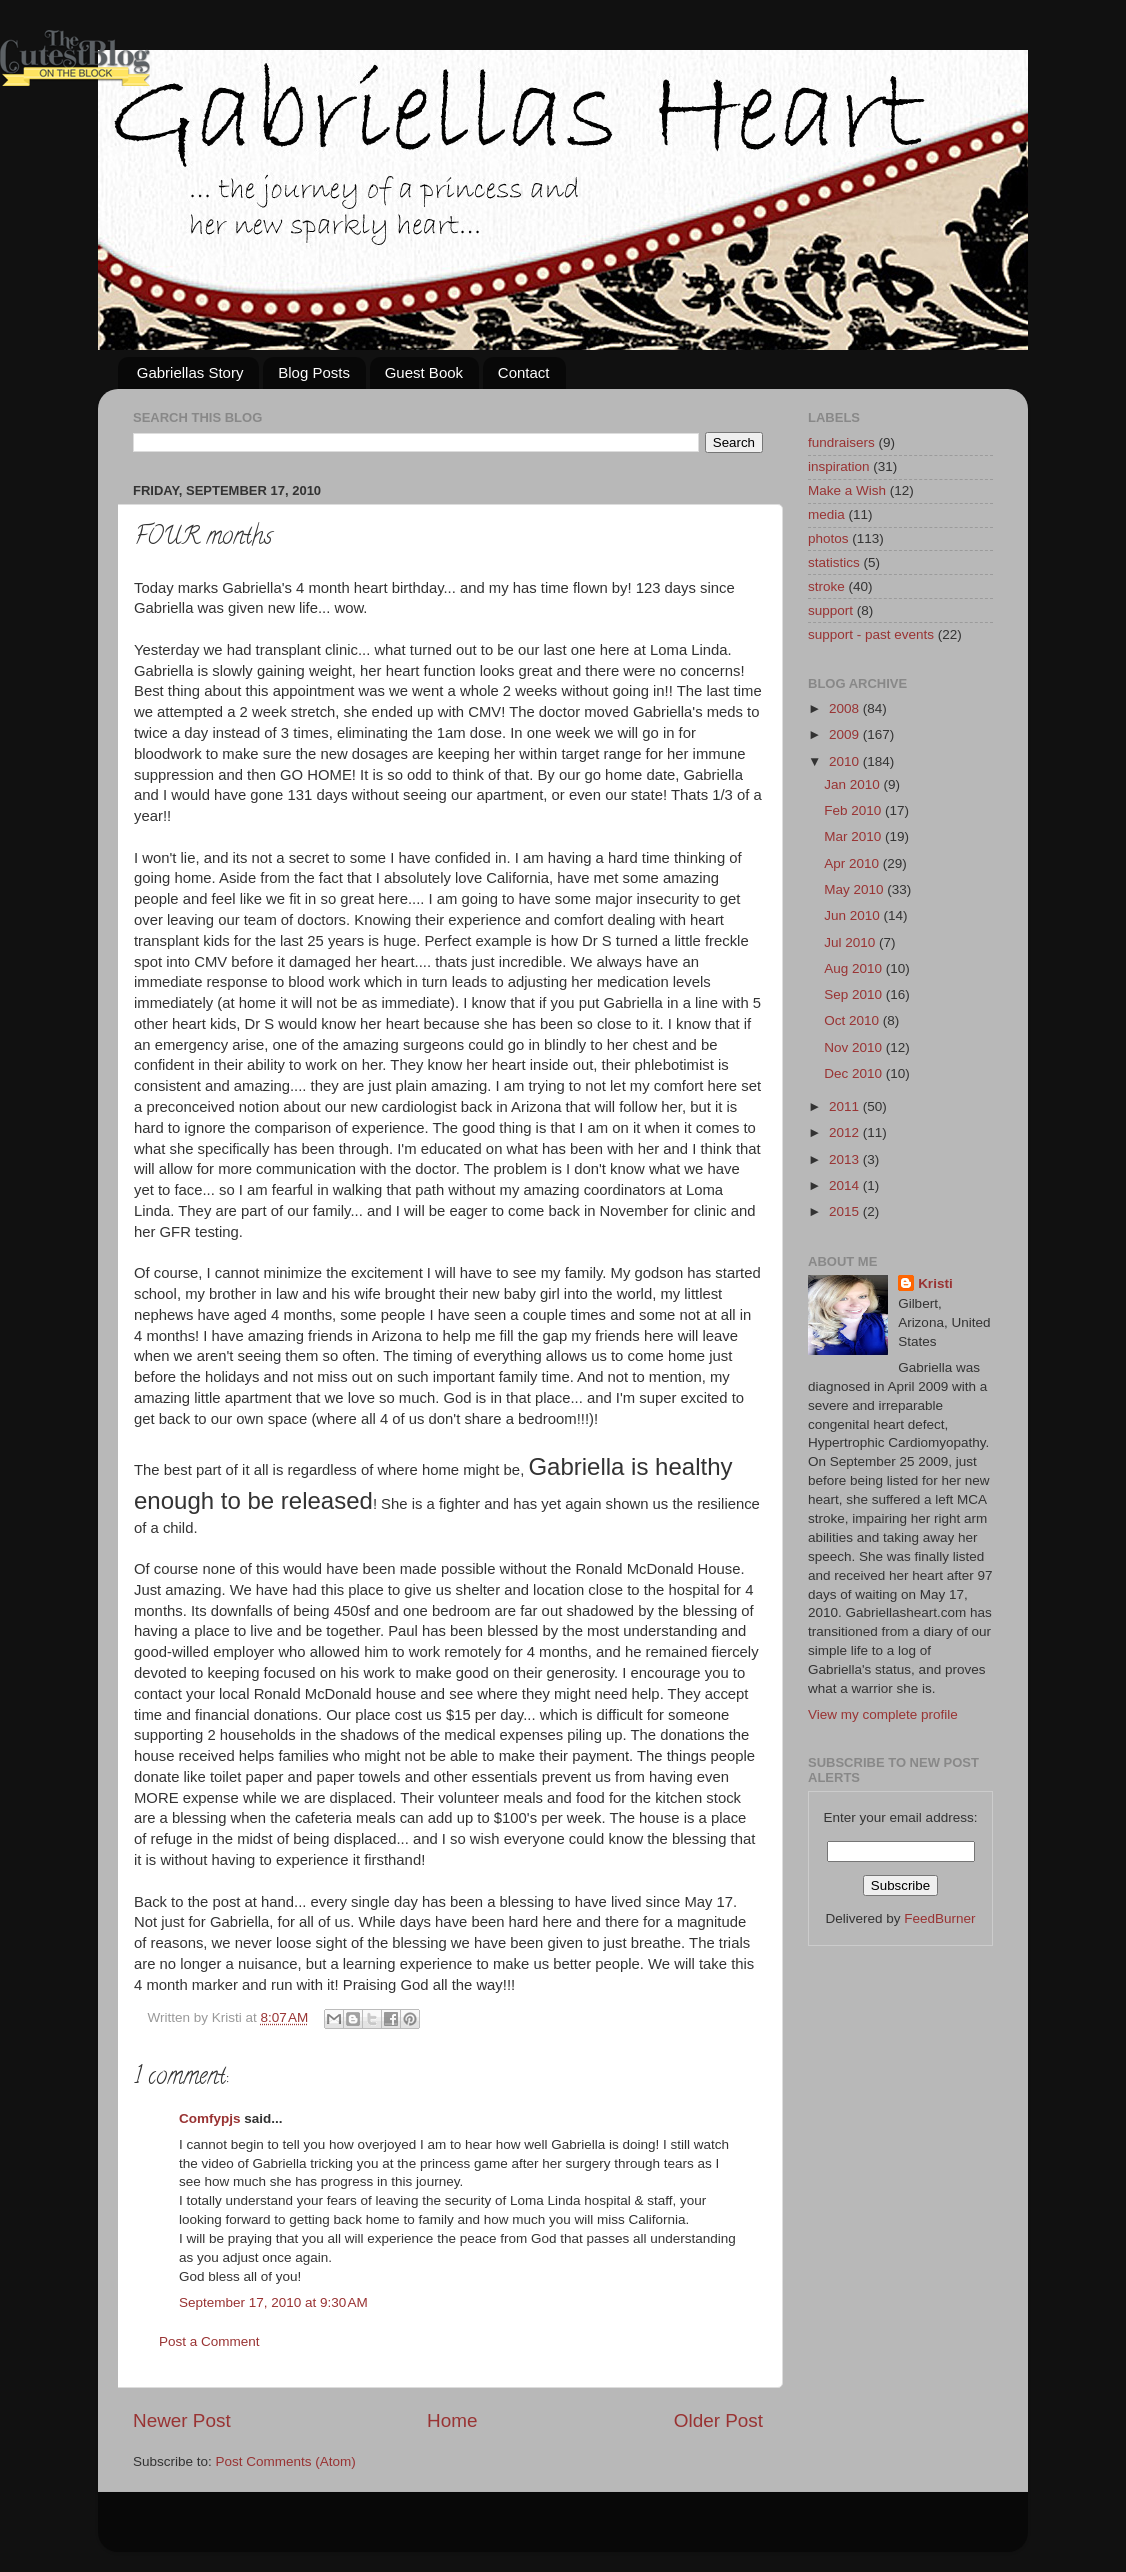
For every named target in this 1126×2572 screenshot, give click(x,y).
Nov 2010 (855, 1047)
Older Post (718, 2420)
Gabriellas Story (190, 372)
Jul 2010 (851, 942)
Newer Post (182, 2420)
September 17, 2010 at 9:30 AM (273, 2302)
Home (452, 2420)
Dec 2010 (855, 1073)
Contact (524, 372)
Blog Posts (314, 372)
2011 (846, 1106)
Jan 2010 (853, 784)
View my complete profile (883, 1714)
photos (828, 538)
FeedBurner (939, 1918)
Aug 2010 (855, 968)
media (826, 514)
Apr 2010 (853, 863)
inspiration (839, 466)
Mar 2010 (854, 836)
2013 (846, 1159)
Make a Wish (847, 490)
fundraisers (841, 442)
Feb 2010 (854, 810)
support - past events (871, 634)
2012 (846, 1132)
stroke (826, 586)
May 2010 (855, 889)
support (830, 610)
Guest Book (424, 372)
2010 (846, 761)
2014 (846, 1185)
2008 (846, 708)
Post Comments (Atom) (286, 2461)
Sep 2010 (855, 994)
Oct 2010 (853, 1020)
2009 (846, 734)
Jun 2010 (853, 915)
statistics (834, 562)
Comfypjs (210, 2118)
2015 (846, 1211)
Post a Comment (209, 2341)
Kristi (935, 1283)
